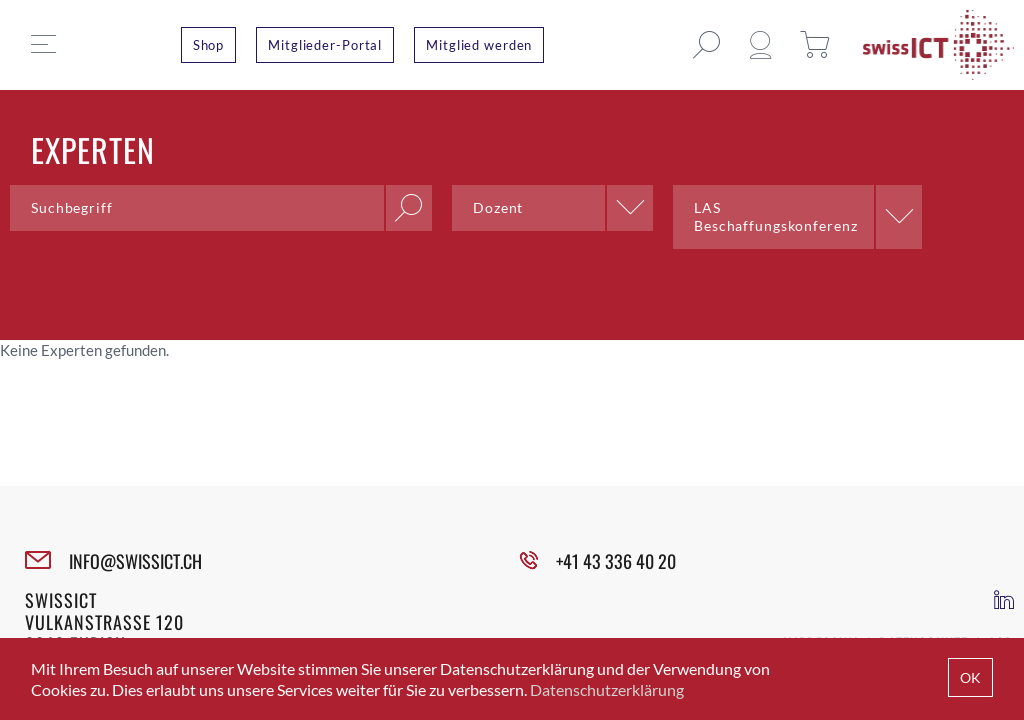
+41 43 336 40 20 (616, 561)
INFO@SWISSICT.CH (135, 561)
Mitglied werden (479, 45)
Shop (209, 45)
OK (970, 677)
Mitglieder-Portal (325, 45)
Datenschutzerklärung (607, 689)
